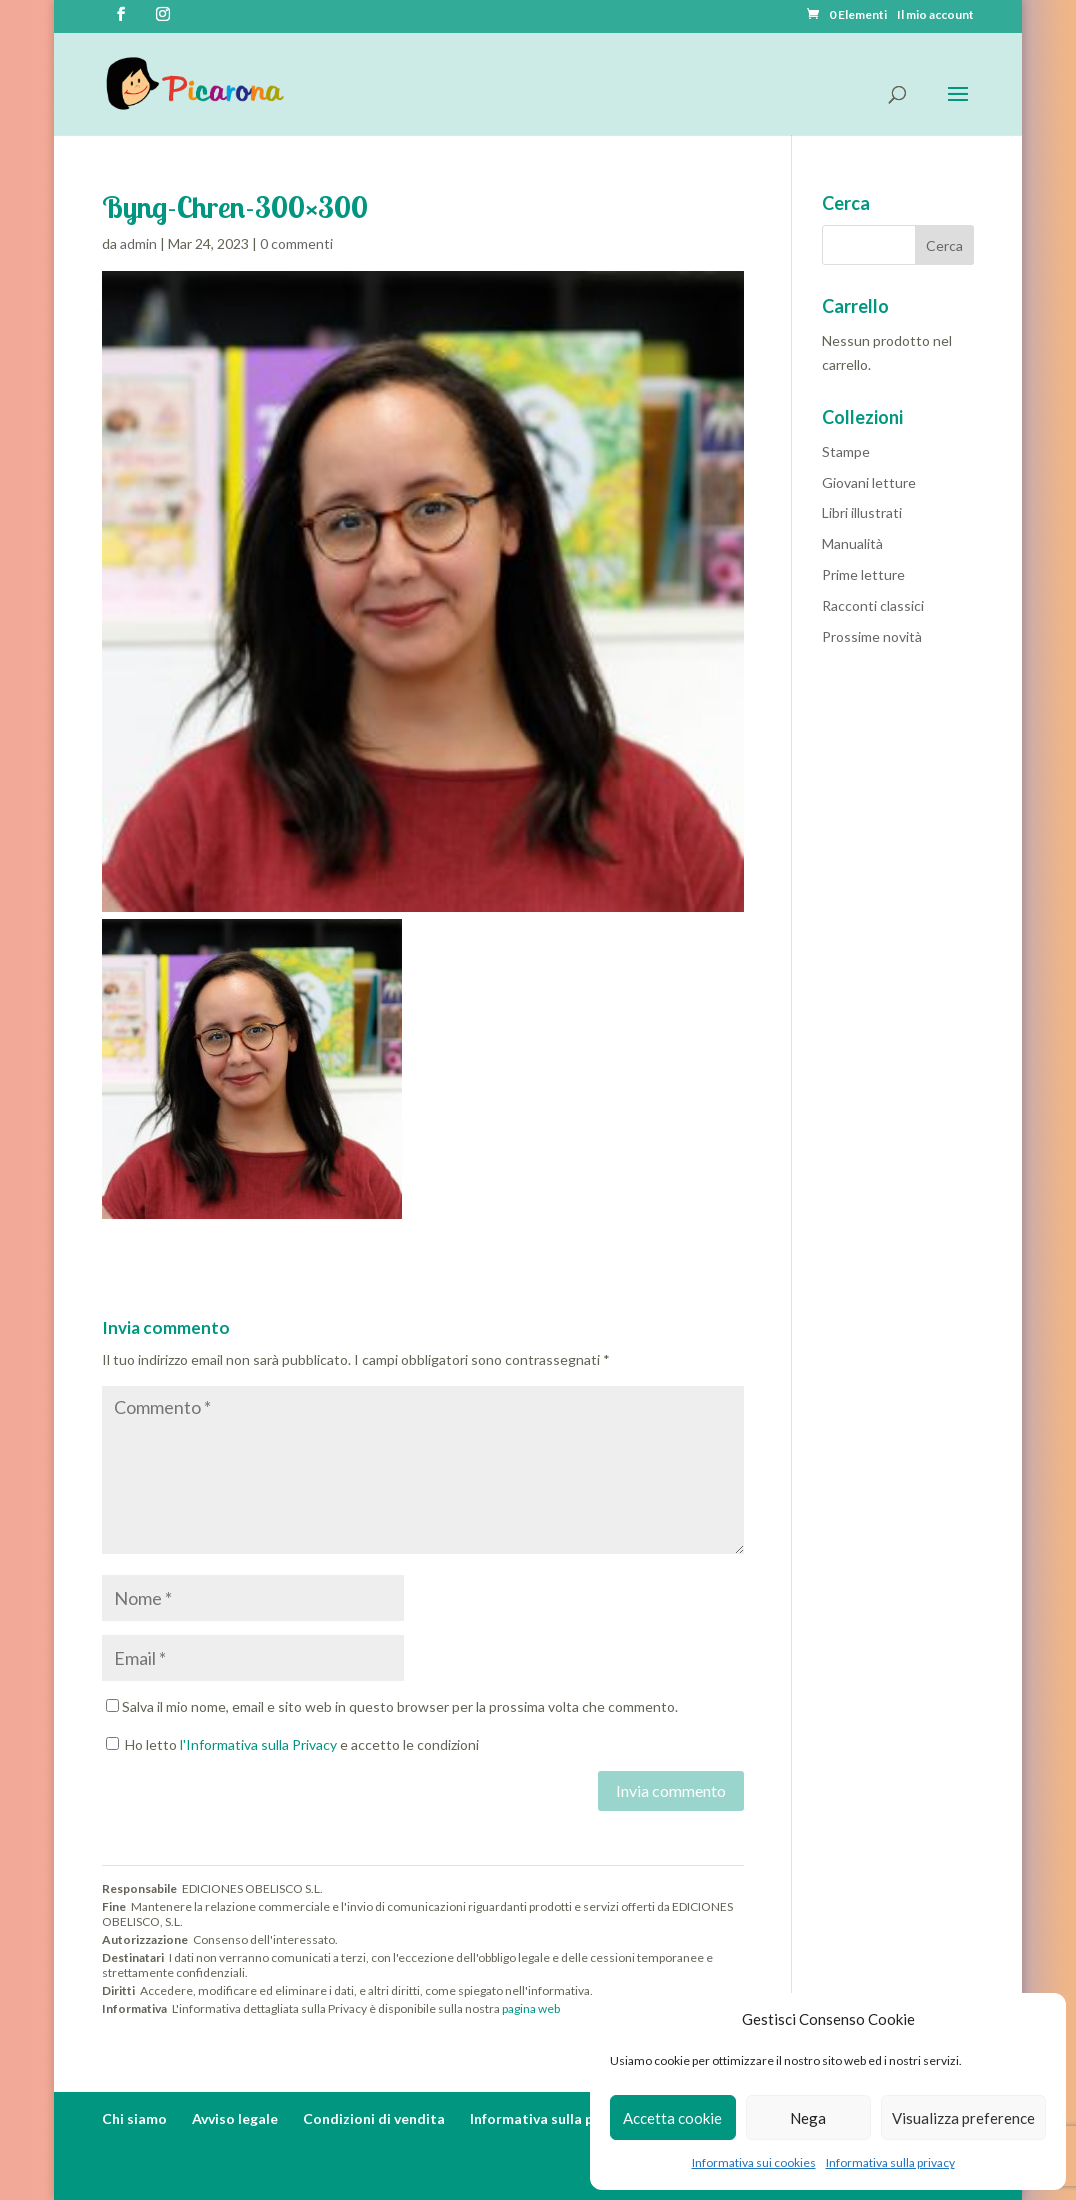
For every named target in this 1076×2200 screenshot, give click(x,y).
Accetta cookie (672, 2118)
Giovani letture (869, 482)
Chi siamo (134, 2118)
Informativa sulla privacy (890, 2162)
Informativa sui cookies (754, 2162)
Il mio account (935, 15)
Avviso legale (235, 2118)
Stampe (846, 451)
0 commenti (296, 243)
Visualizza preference (963, 2118)
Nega (808, 2118)
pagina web (531, 2008)
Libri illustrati (862, 512)
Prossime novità (872, 636)
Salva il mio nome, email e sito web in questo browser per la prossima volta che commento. (400, 1706)
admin (138, 243)
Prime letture (863, 574)
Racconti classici (873, 605)
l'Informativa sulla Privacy (258, 1744)
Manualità (852, 543)
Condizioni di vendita (374, 2118)
